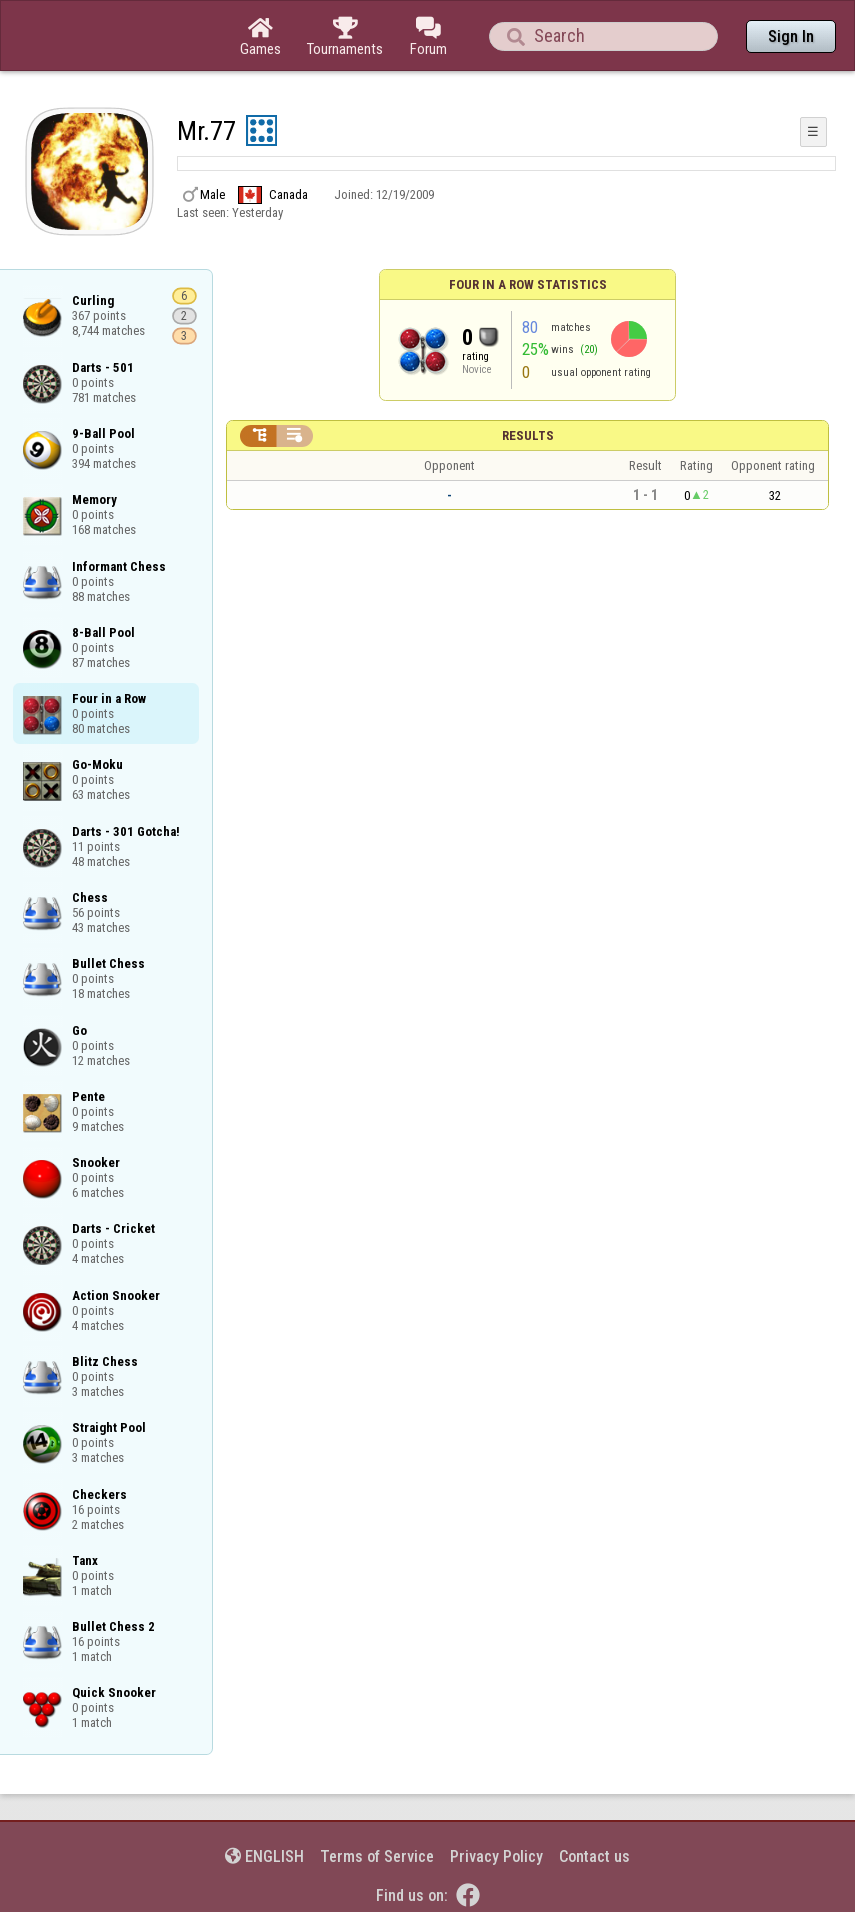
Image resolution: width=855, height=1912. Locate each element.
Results (528, 435)
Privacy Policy (496, 1856)
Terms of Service (377, 1856)
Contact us (594, 1856)
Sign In (791, 36)
